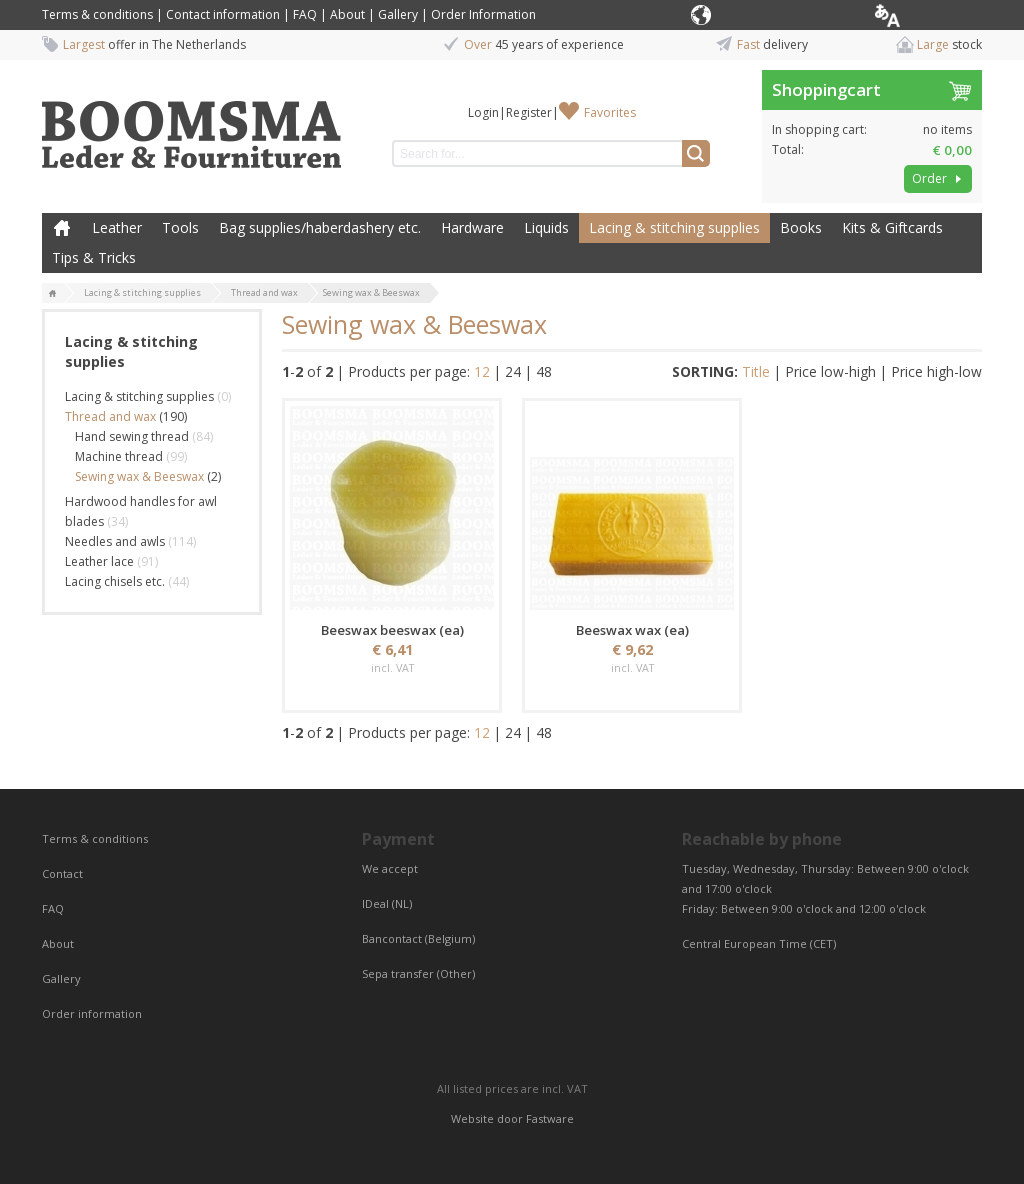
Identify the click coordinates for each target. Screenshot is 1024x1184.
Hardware (472, 227)
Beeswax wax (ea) (632, 630)
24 (513, 371)
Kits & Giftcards (892, 227)
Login (483, 112)
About (347, 14)
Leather (117, 227)
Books (801, 227)
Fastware (550, 1118)
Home (62, 228)
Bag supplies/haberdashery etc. (320, 227)
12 (482, 371)
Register (529, 112)
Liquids (546, 227)
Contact (64, 873)
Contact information (223, 14)
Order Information (483, 14)
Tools (180, 227)
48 (544, 371)
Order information (92, 1013)
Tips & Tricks (94, 257)
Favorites (610, 112)
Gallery (398, 14)
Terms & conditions (97, 14)
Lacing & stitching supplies (674, 227)
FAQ (305, 14)
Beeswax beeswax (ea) (392, 630)
